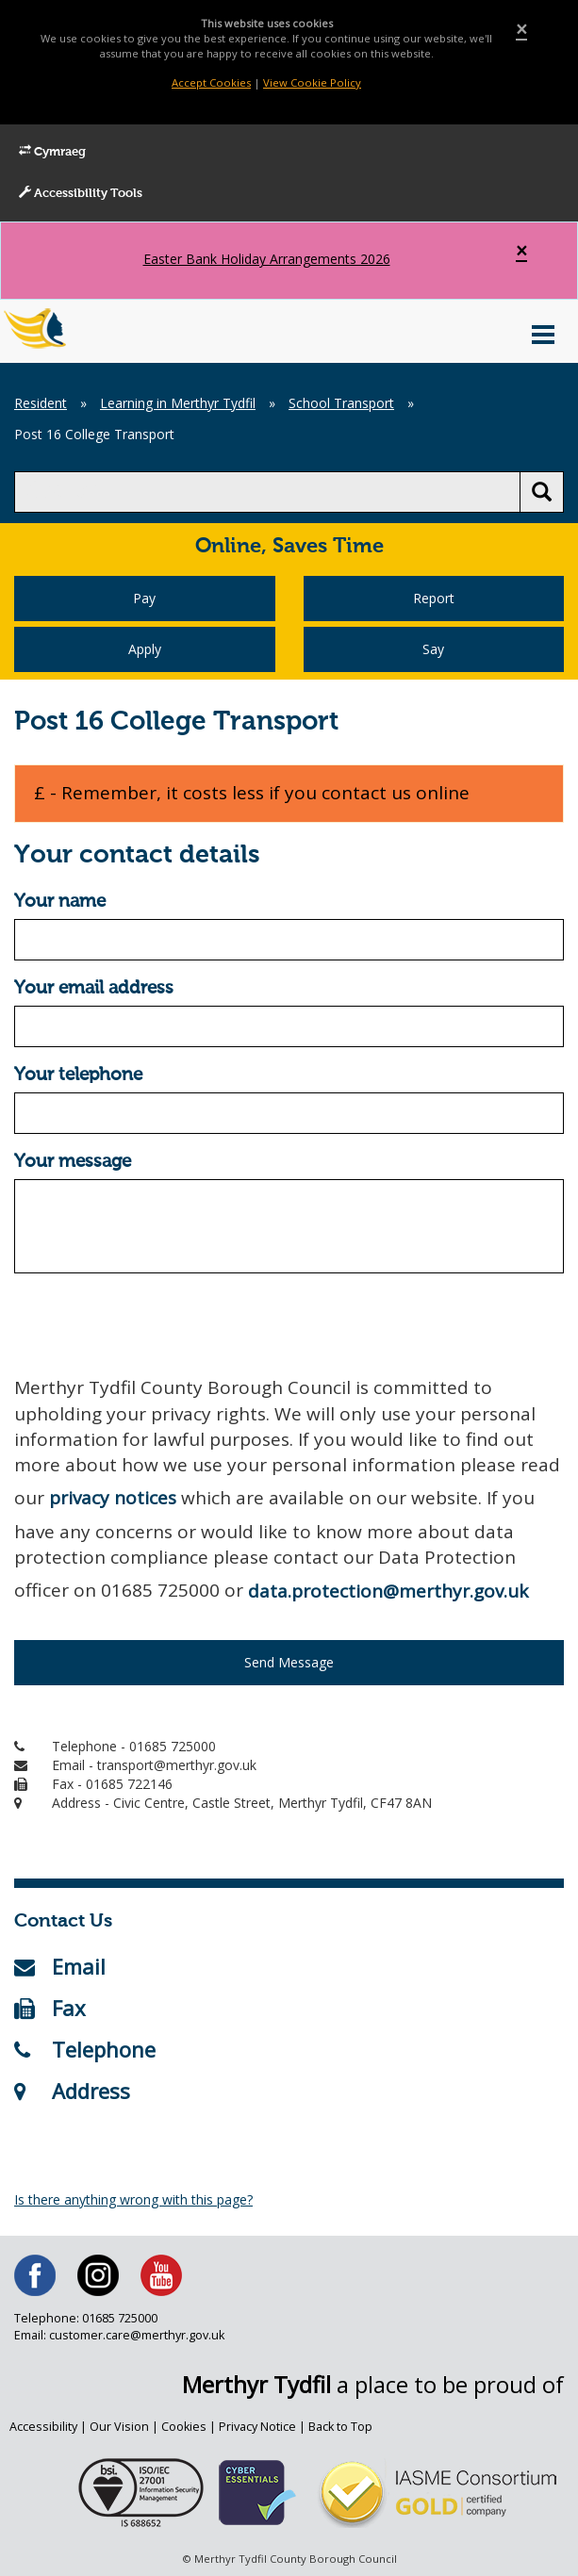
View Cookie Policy (312, 82)
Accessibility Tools (80, 193)
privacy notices (112, 1497)
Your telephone (78, 1075)
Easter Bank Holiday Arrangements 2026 (266, 259)
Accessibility (43, 2427)
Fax (50, 2008)
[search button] (542, 492)
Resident (40, 403)
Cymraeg (52, 151)
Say (433, 649)
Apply (144, 649)
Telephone (85, 2049)
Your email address (93, 988)
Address (72, 2090)
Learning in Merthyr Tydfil (178, 403)
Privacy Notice (257, 2427)
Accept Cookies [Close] (211, 82)
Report (433, 598)
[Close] (521, 30)
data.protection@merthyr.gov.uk (388, 1591)
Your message (72, 1162)
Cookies (183, 2427)
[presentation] (157, 1324)
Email (60, 1966)
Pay (144, 598)
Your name (60, 902)
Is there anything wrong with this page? (133, 2199)
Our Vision (119, 2427)
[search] (267, 492)
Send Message (289, 1662)
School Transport (341, 403)
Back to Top (340, 2427)
